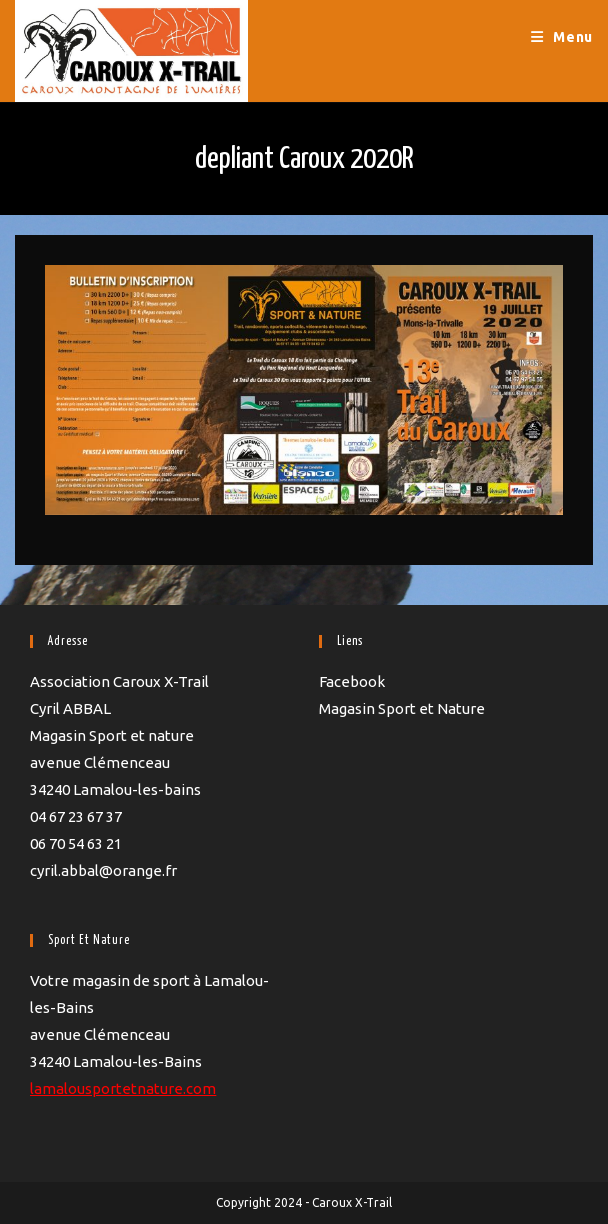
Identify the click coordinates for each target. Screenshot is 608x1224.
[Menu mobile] (562, 37)
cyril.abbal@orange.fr (103, 870)
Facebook (352, 681)
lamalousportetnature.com (123, 1088)
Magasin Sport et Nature (402, 708)
